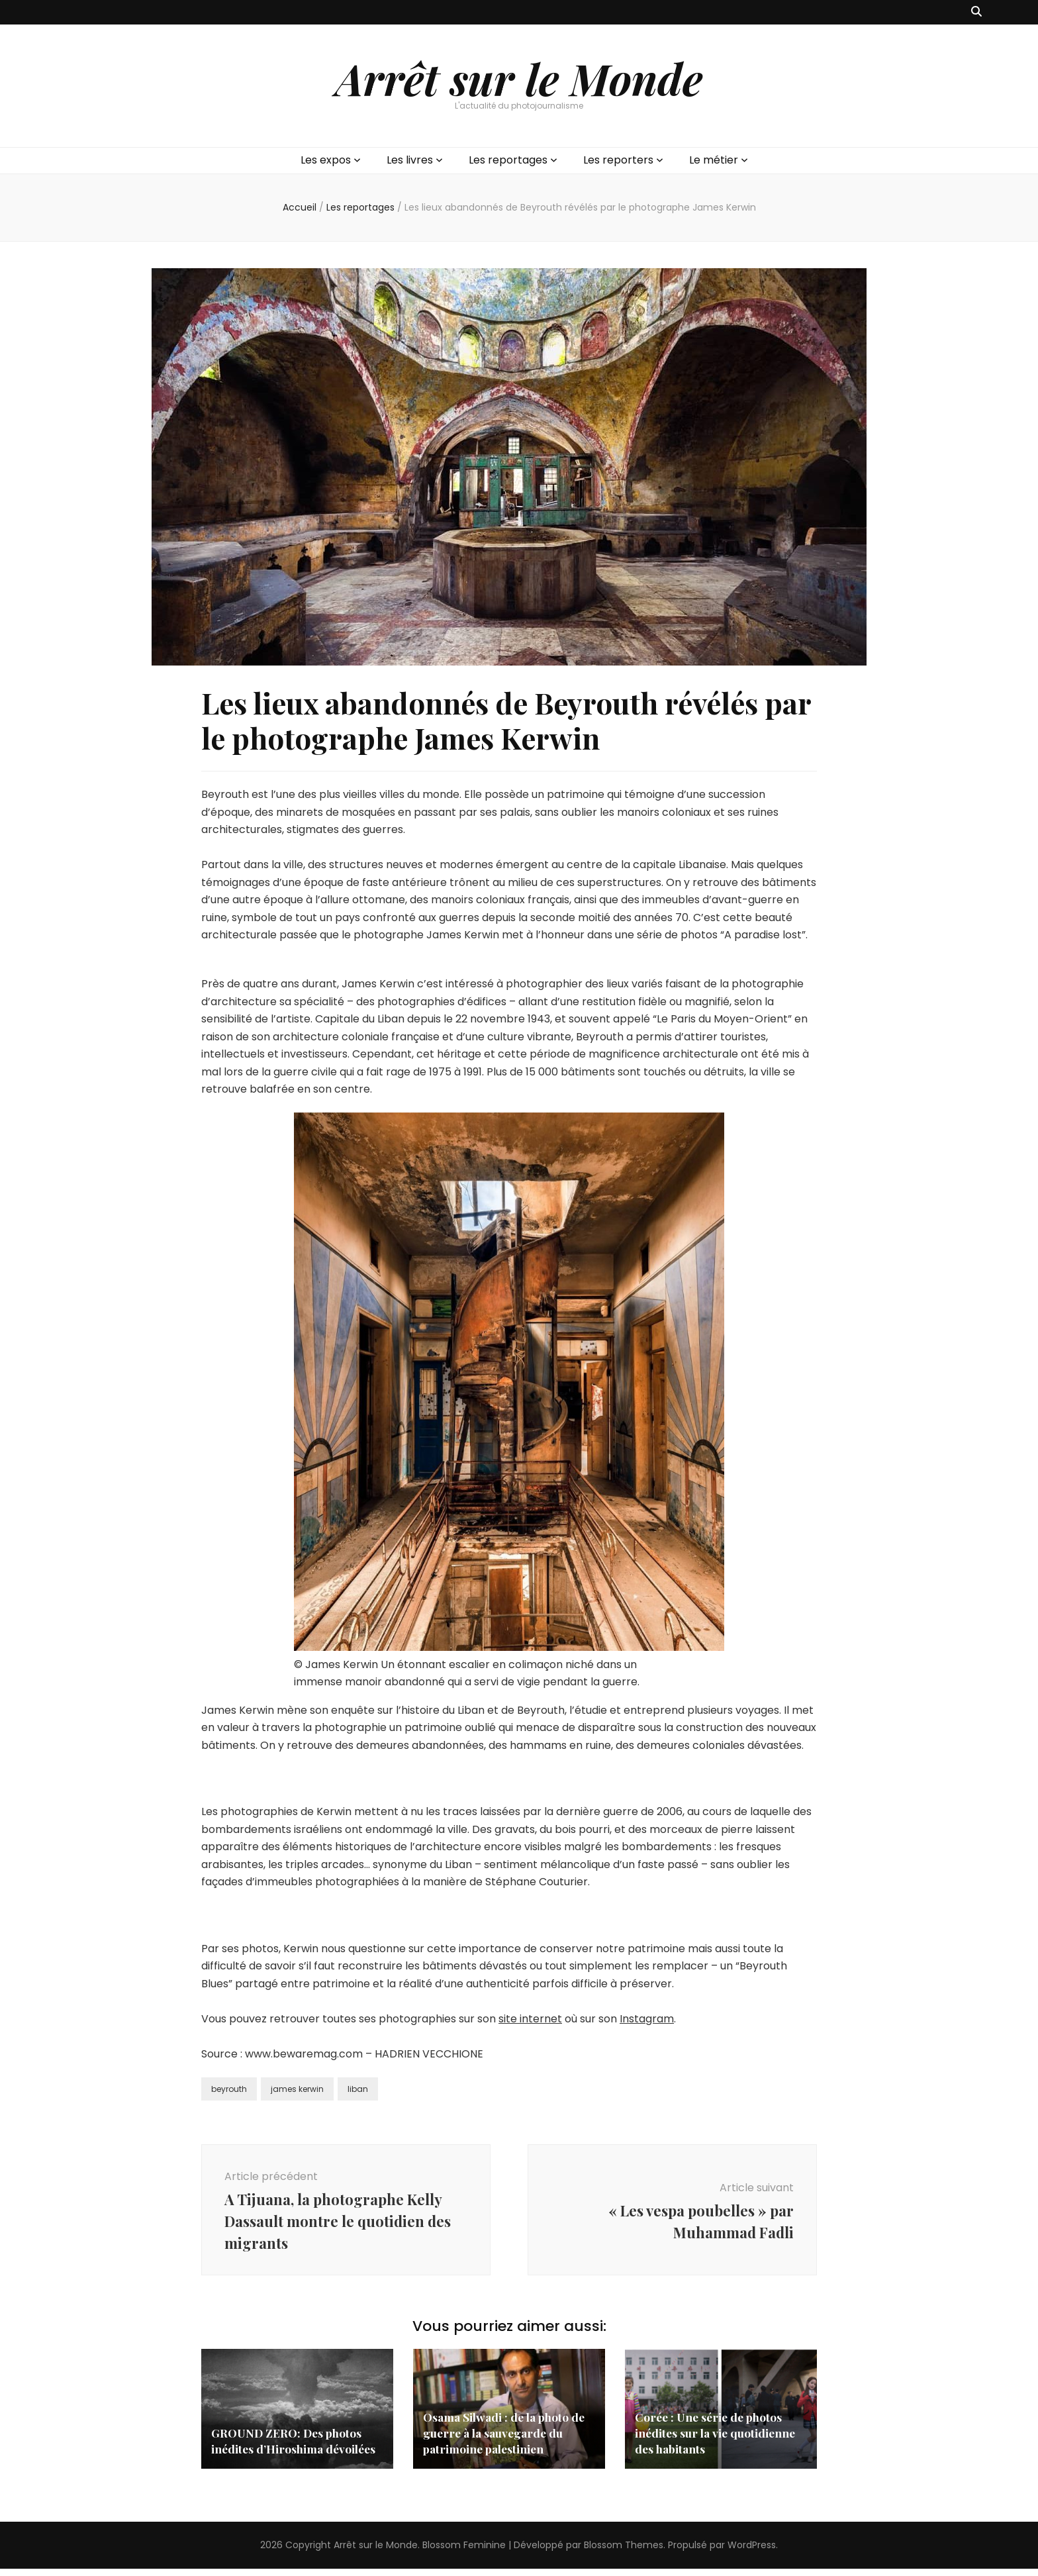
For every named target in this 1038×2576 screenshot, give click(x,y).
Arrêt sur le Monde (519, 78)
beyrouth (229, 2089)
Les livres (410, 160)
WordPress (752, 2552)
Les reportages (508, 160)
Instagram (647, 2018)
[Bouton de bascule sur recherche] (976, 12)
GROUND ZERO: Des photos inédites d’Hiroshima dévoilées (296, 2447)
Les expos (326, 160)
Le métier (713, 160)
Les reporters (618, 160)
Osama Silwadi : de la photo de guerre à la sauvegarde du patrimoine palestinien (507, 2439)
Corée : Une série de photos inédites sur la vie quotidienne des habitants (717, 2439)
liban (358, 2089)
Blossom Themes (623, 2552)
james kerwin (297, 2089)
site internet (530, 2018)
